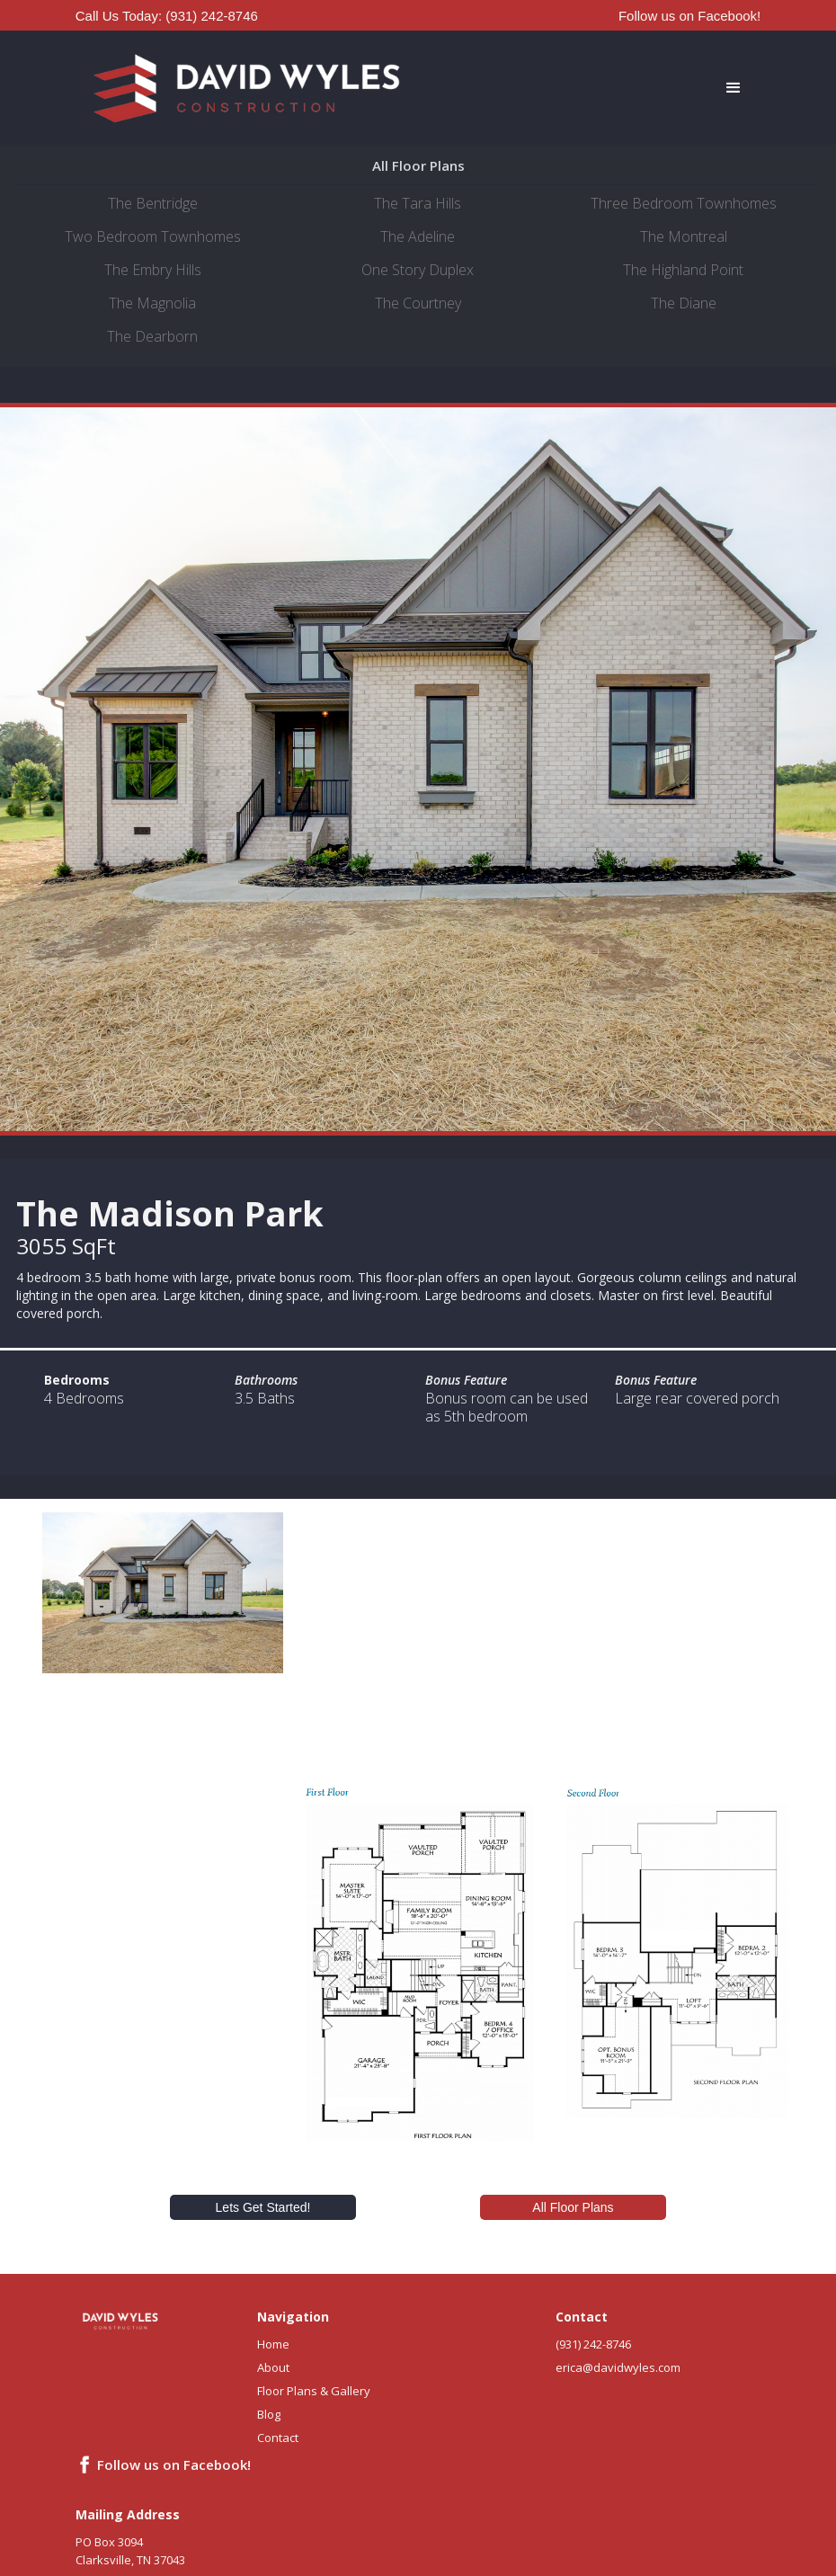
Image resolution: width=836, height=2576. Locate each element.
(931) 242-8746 (593, 2344)
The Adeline (417, 236)
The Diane (683, 303)
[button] (589, 88)
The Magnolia (152, 303)
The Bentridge (153, 203)
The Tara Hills (417, 203)
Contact (277, 2437)
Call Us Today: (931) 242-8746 (167, 15)
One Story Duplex (417, 270)
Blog (268, 2414)
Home (273, 2344)
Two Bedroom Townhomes (153, 236)
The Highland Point (683, 270)
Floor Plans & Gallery (313, 2391)
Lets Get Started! (263, 2207)
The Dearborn (152, 336)
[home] (247, 88)
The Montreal (683, 236)
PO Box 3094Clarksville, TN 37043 (130, 2551)
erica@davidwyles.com (618, 2367)
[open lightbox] (162, 1592)
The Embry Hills (152, 270)
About (273, 2367)
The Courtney (418, 303)
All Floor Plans (572, 2207)
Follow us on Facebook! (689, 15)
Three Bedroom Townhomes (684, 203)
